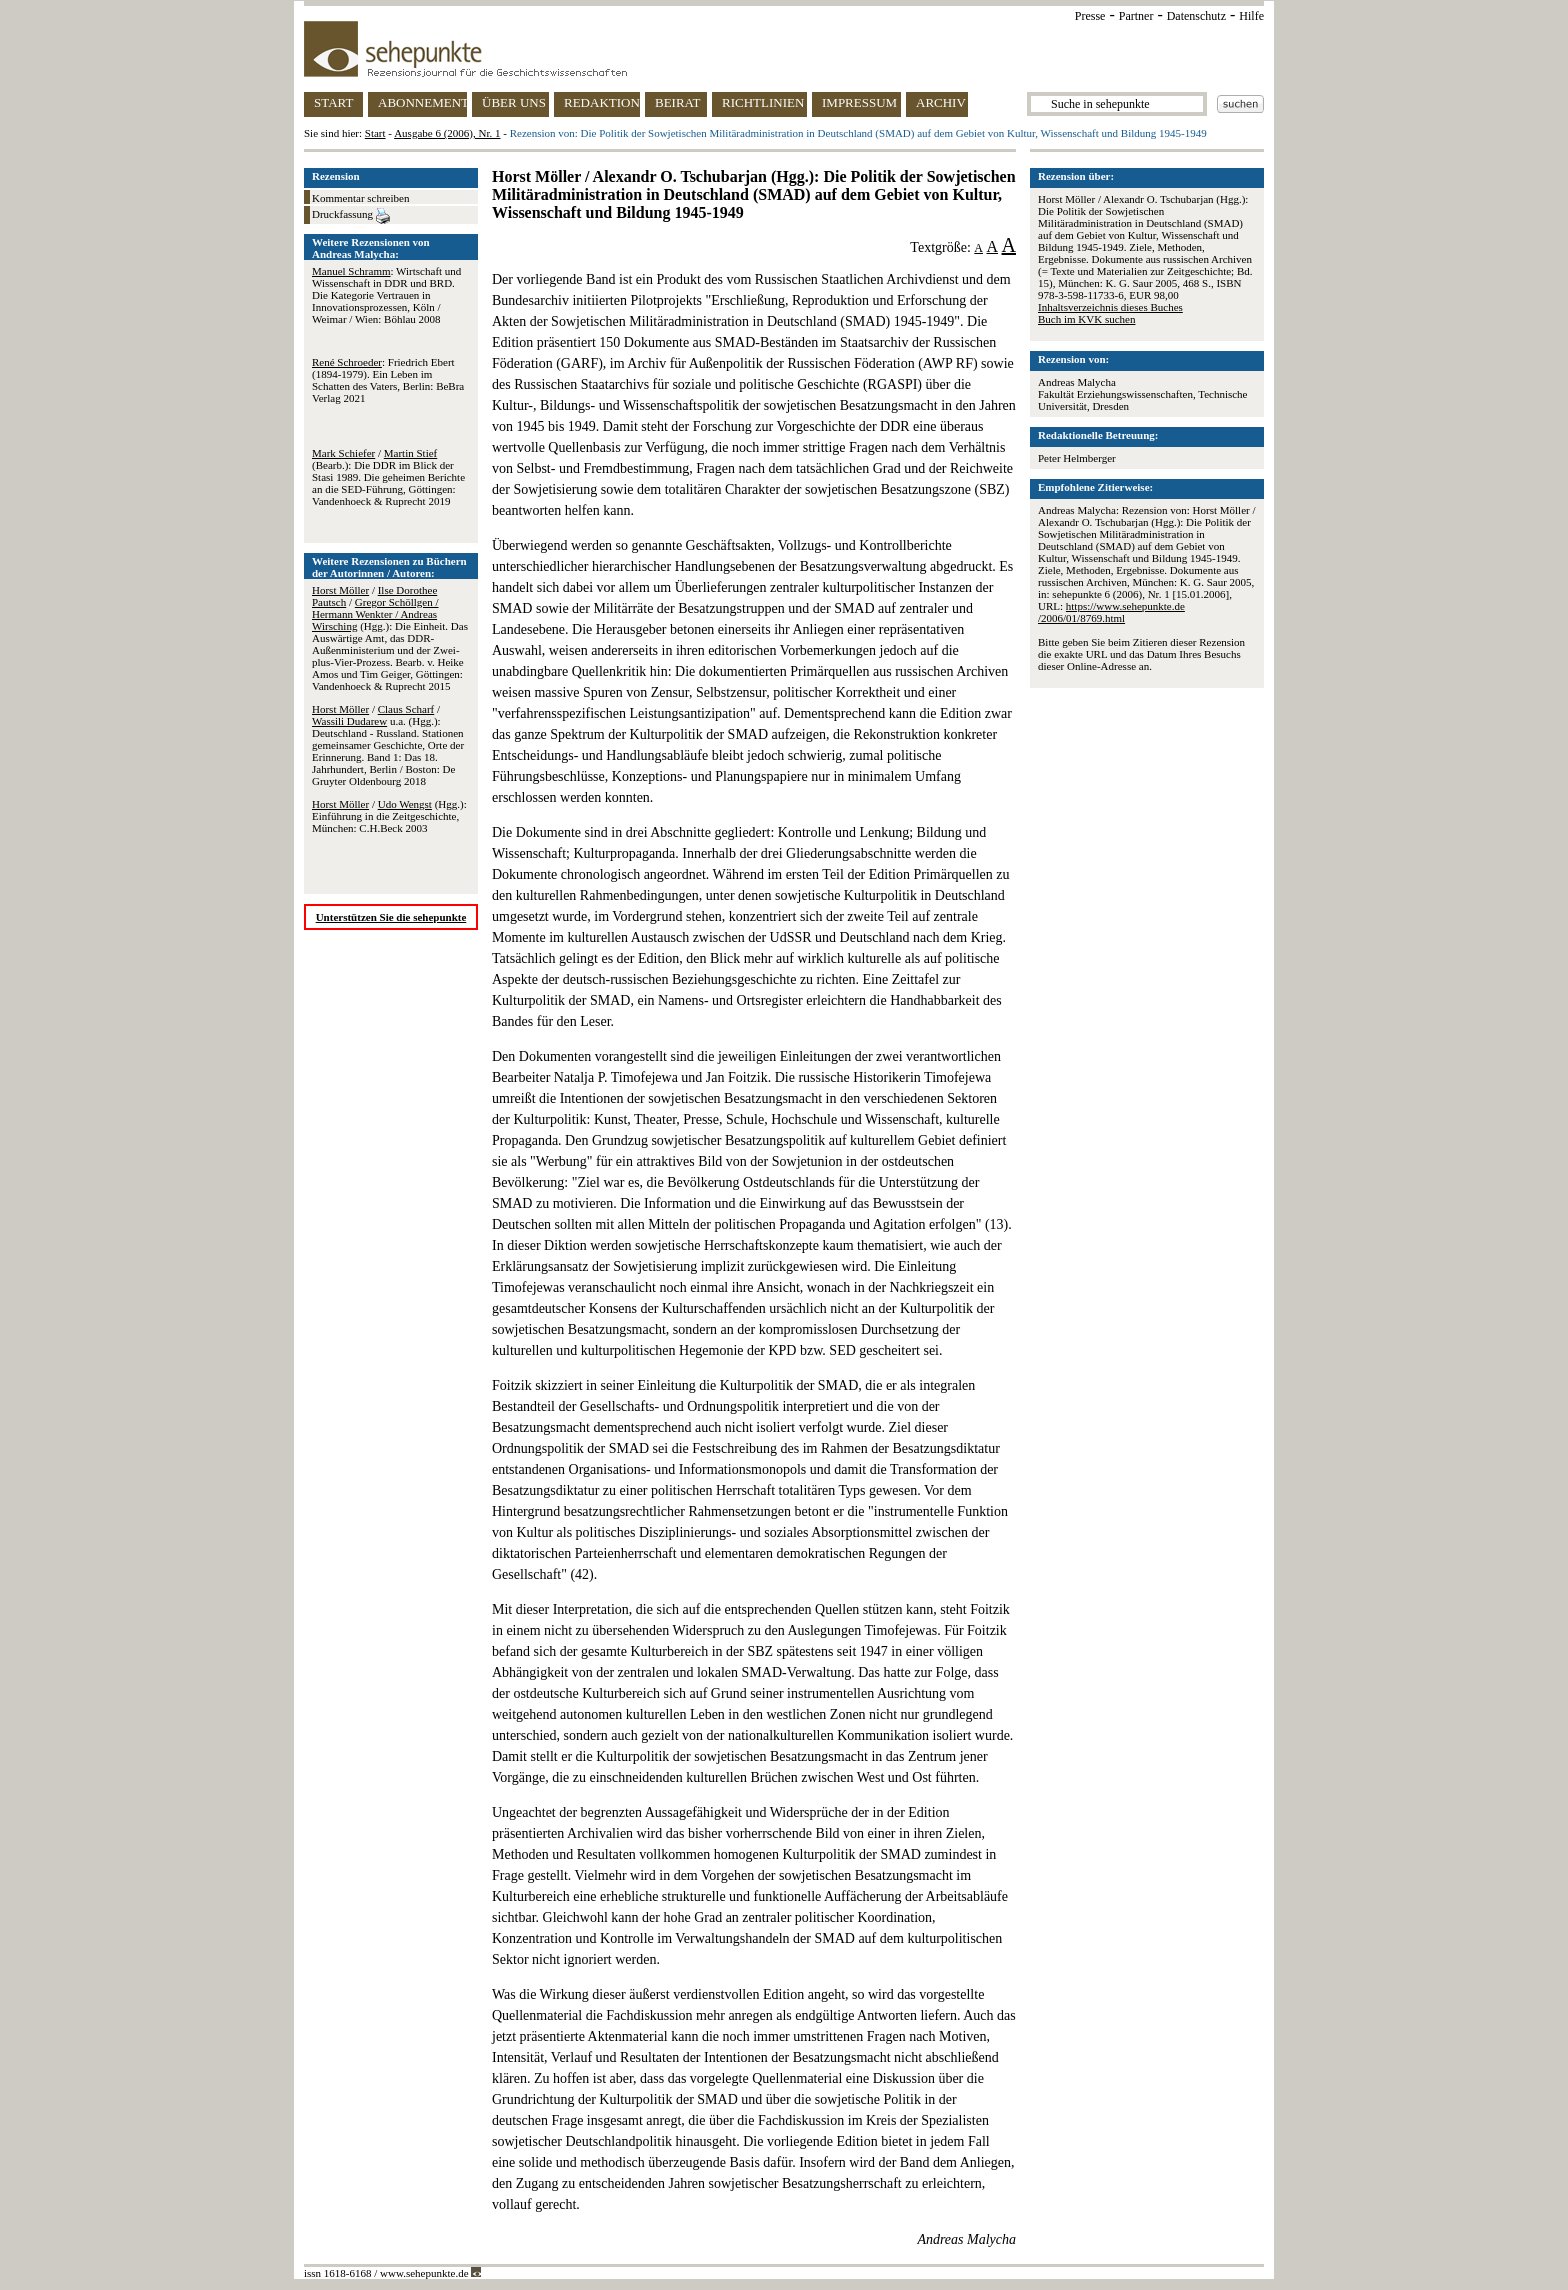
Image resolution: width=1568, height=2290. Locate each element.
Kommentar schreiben (360, 198)
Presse (1090, 16)
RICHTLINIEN (763, 102)
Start (375, 133)
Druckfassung (351, 216)
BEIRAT (678, 102)
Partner (1136, 16)
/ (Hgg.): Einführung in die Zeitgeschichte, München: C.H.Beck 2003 (389, 816)
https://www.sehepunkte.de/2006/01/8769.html (1111, 612)
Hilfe (1251, 16)
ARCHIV (941, 102)
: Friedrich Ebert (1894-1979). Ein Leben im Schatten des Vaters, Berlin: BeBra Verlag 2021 (388, 380)
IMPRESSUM (859, 102)
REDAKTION (602, 102)
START (333, 102)
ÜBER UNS (514, 102)
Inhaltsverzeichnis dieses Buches (1110, 307)
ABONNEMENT (422, 102)
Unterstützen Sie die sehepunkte (391, 917)
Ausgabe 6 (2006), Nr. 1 (447, 133)
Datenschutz (1196, 16)
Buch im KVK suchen (1086, 319)
